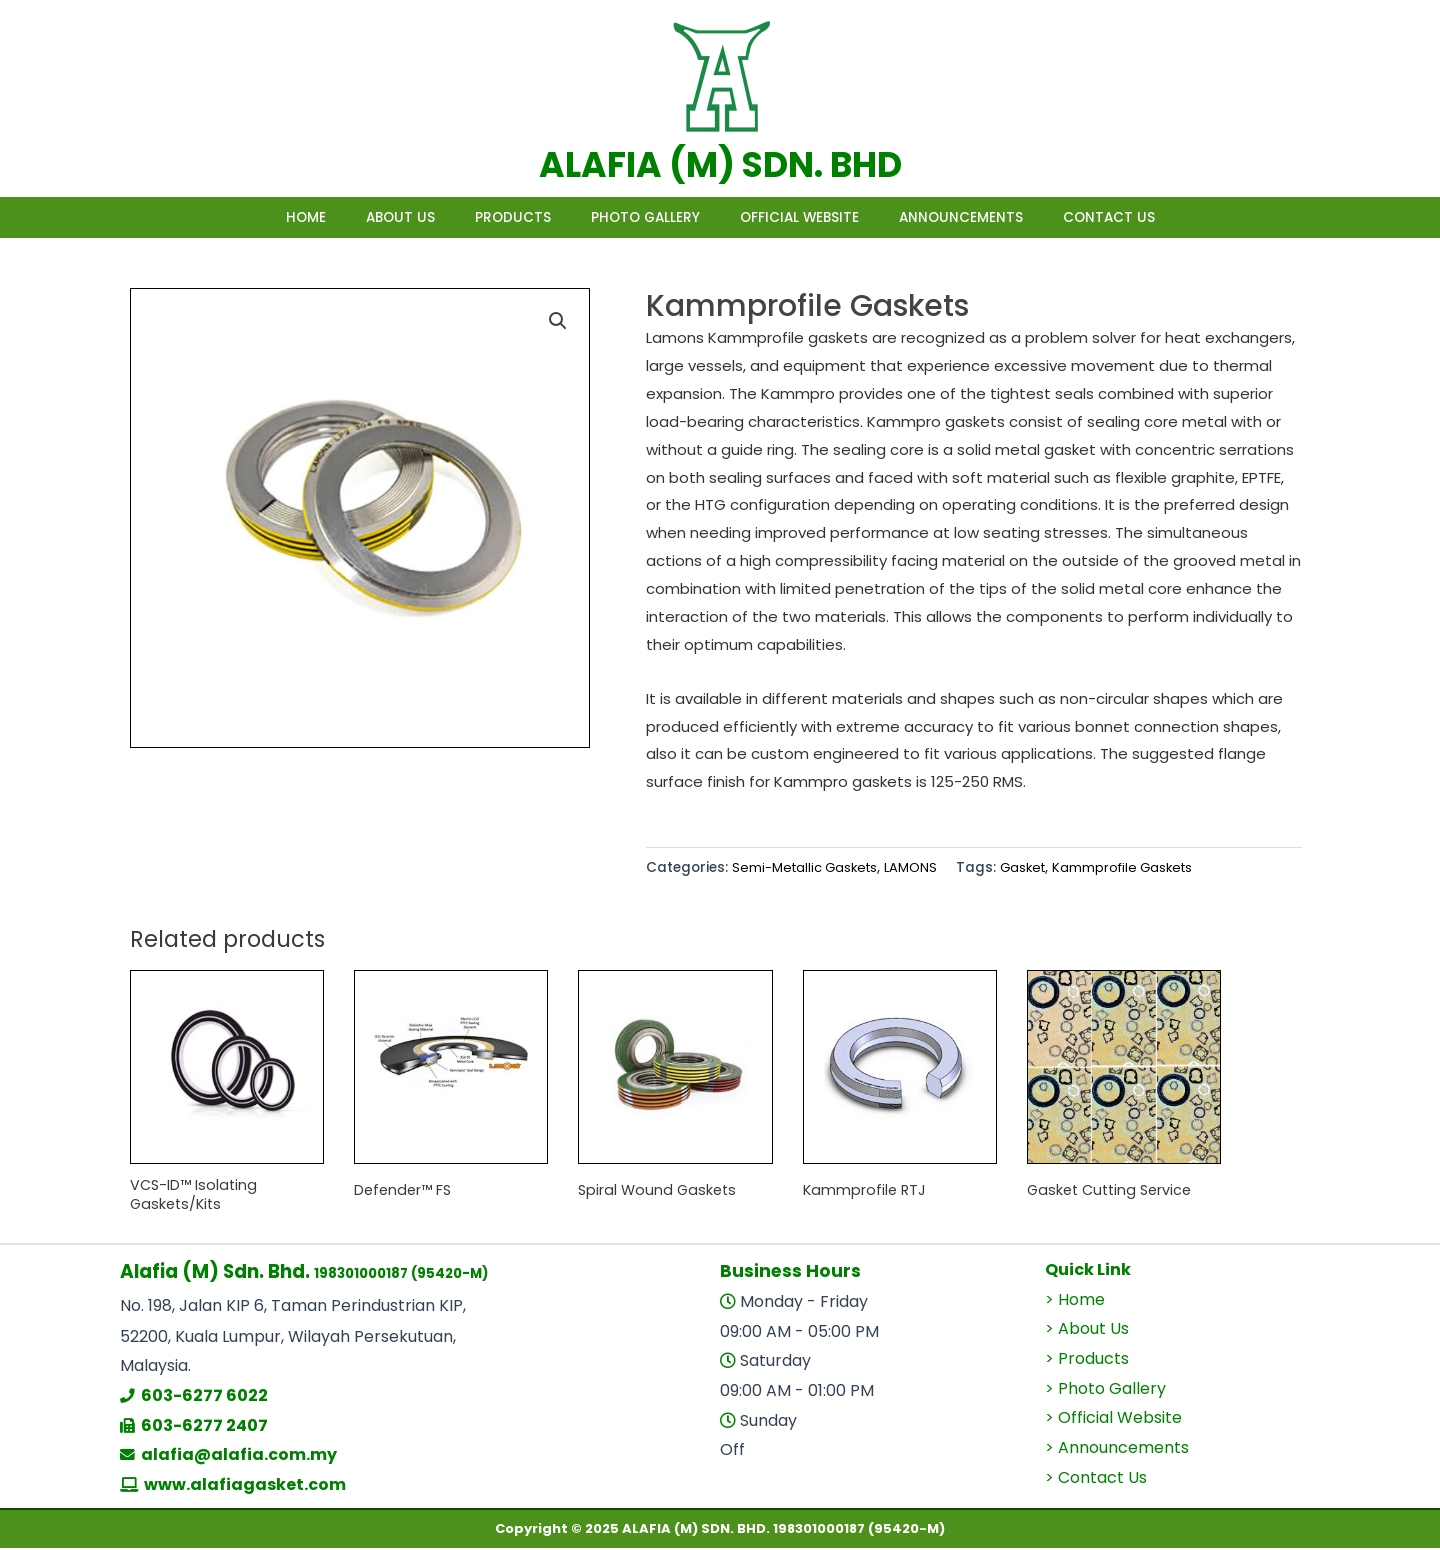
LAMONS (918, 867)
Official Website (819, 217)
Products (493, 217)
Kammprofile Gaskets (1137, 867)
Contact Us (1169, 217)
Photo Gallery (645, 217)
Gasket (1032, 867)
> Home (1075, 1301)
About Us (360, 217)
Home (246, 217)
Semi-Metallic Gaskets (808, 867)
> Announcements (1117, 1450)
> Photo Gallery (1105, 1390)
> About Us (1087, 1331)
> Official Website (1113, 1420)
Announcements (1001, 217)
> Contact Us (1096, 1479)
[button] (557, 321)
